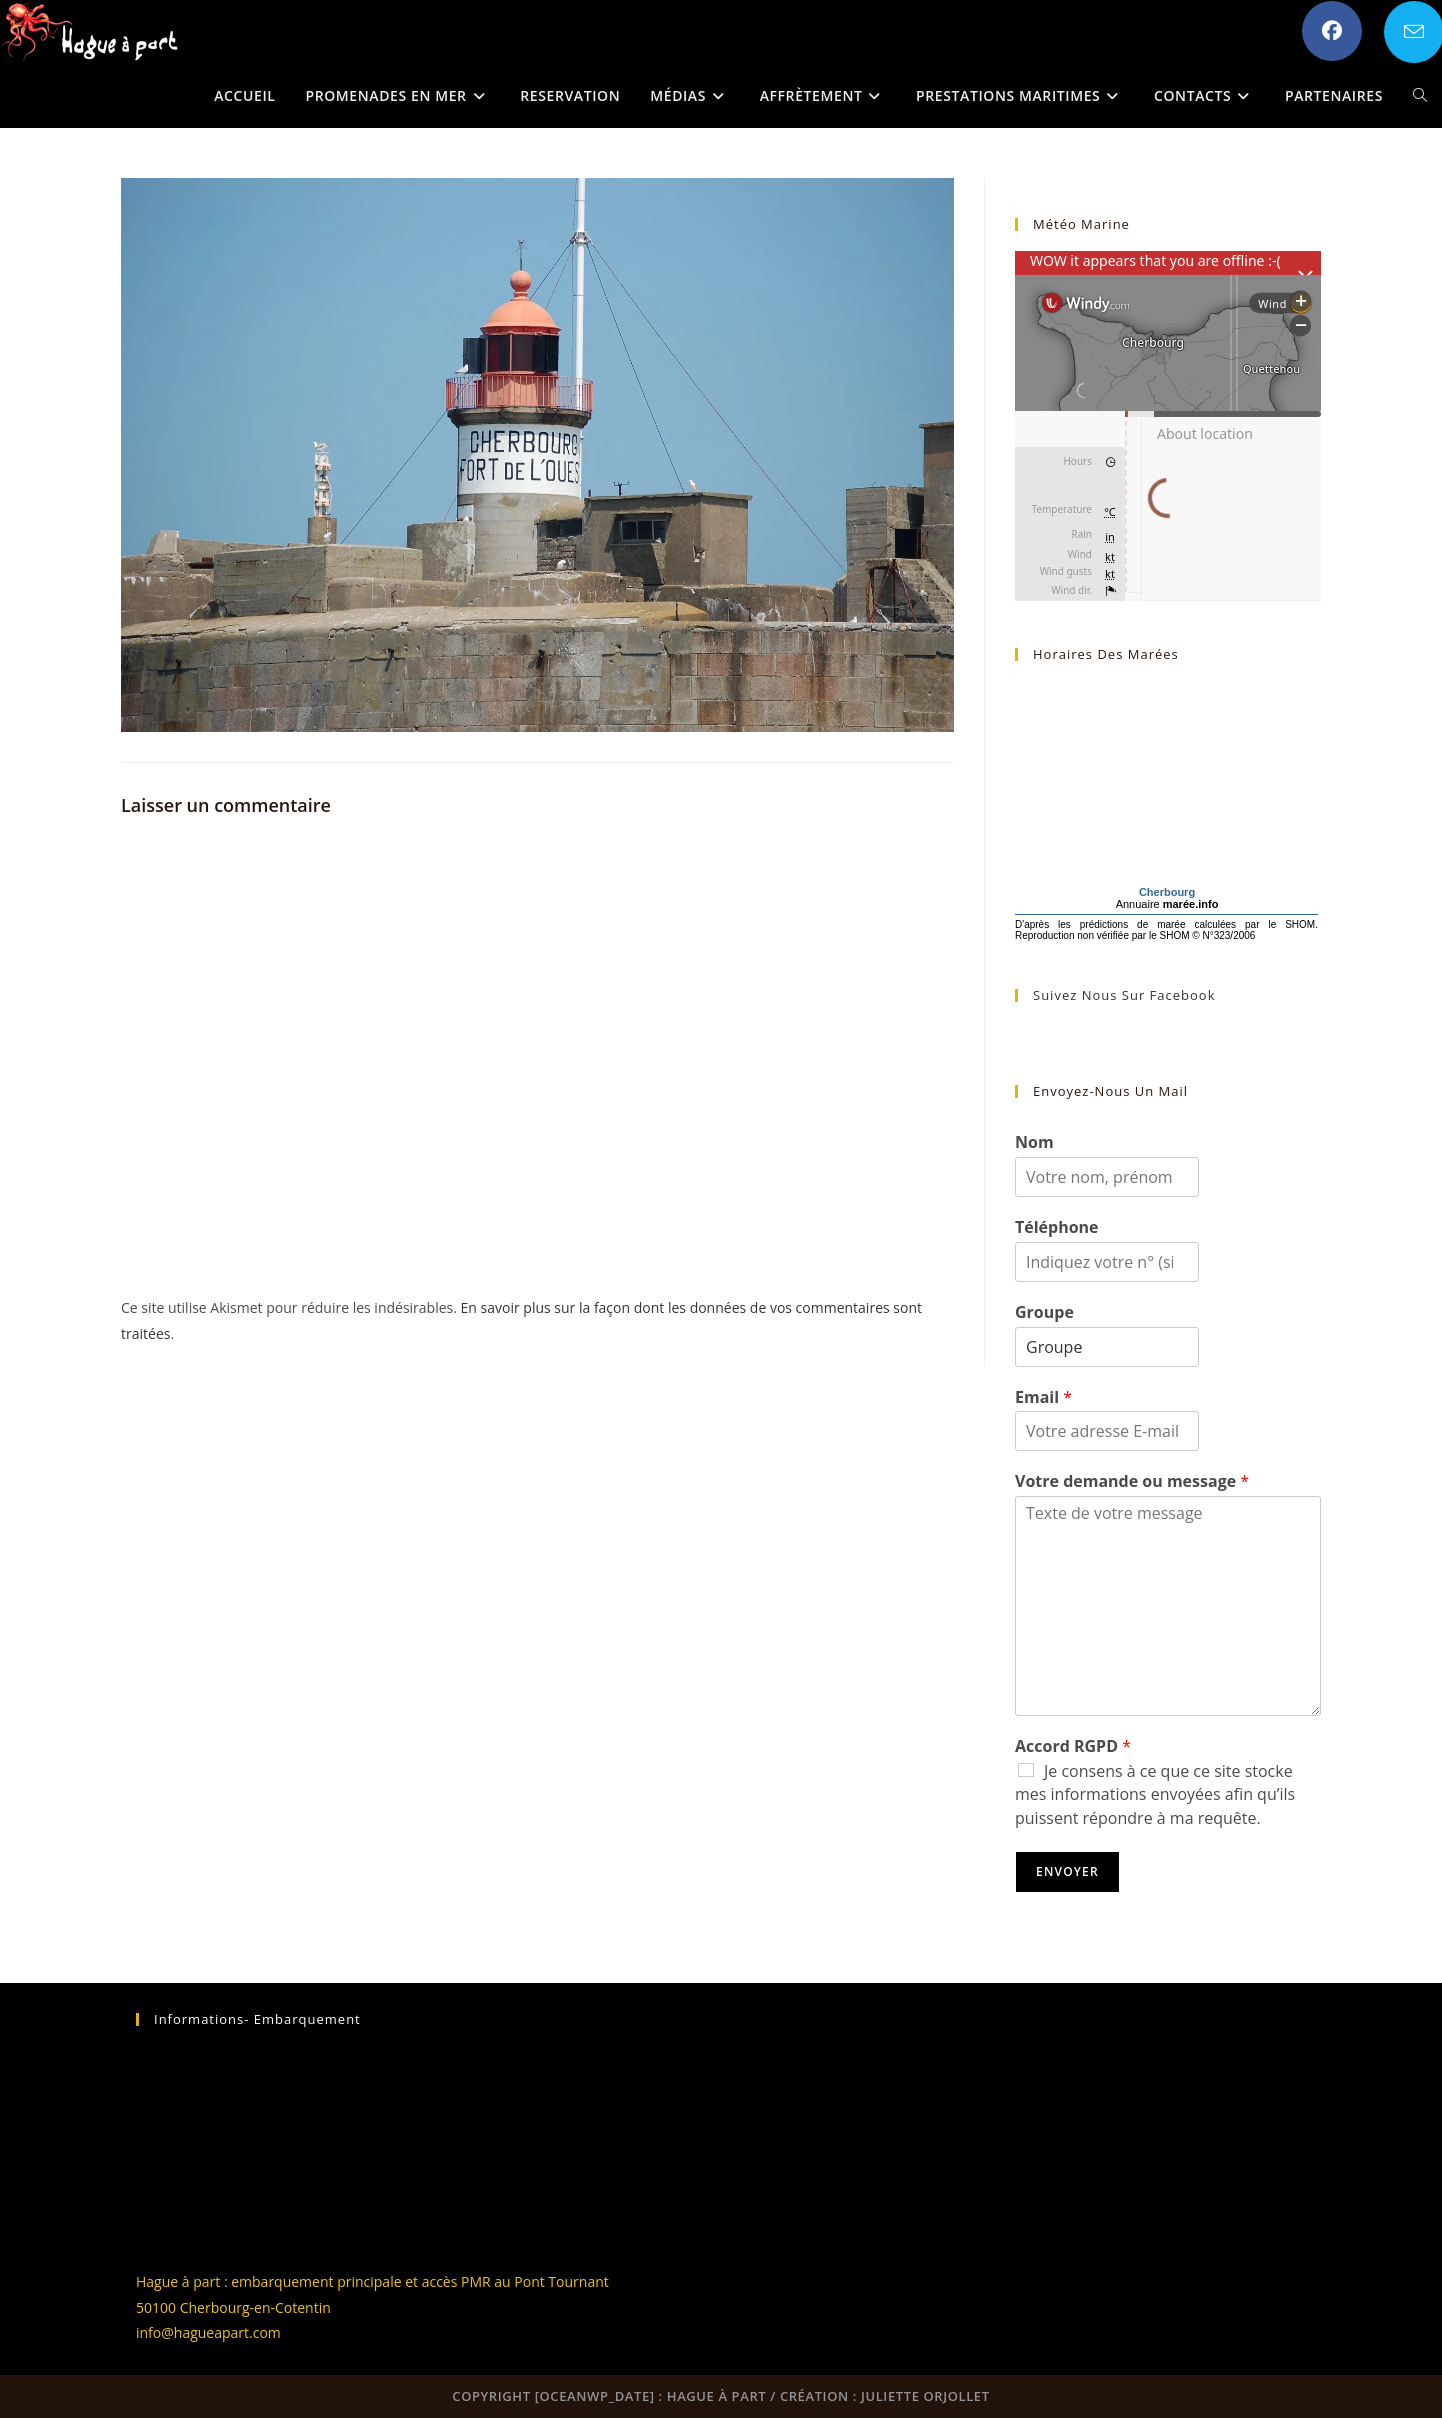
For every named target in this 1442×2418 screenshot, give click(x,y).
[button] (90, 32)
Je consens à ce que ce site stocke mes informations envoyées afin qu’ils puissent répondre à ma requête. (1155, 1794)
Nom (1034, 1142)
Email (1043, 1397)
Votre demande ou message (1132, 1481)
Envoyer (1067, 1871)
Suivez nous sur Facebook (1124, 995)
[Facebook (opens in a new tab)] (1332, 31)
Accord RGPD (1073, 1746)
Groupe (1044, 1312)
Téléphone (1057, 1227)
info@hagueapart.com (208, 2332)
